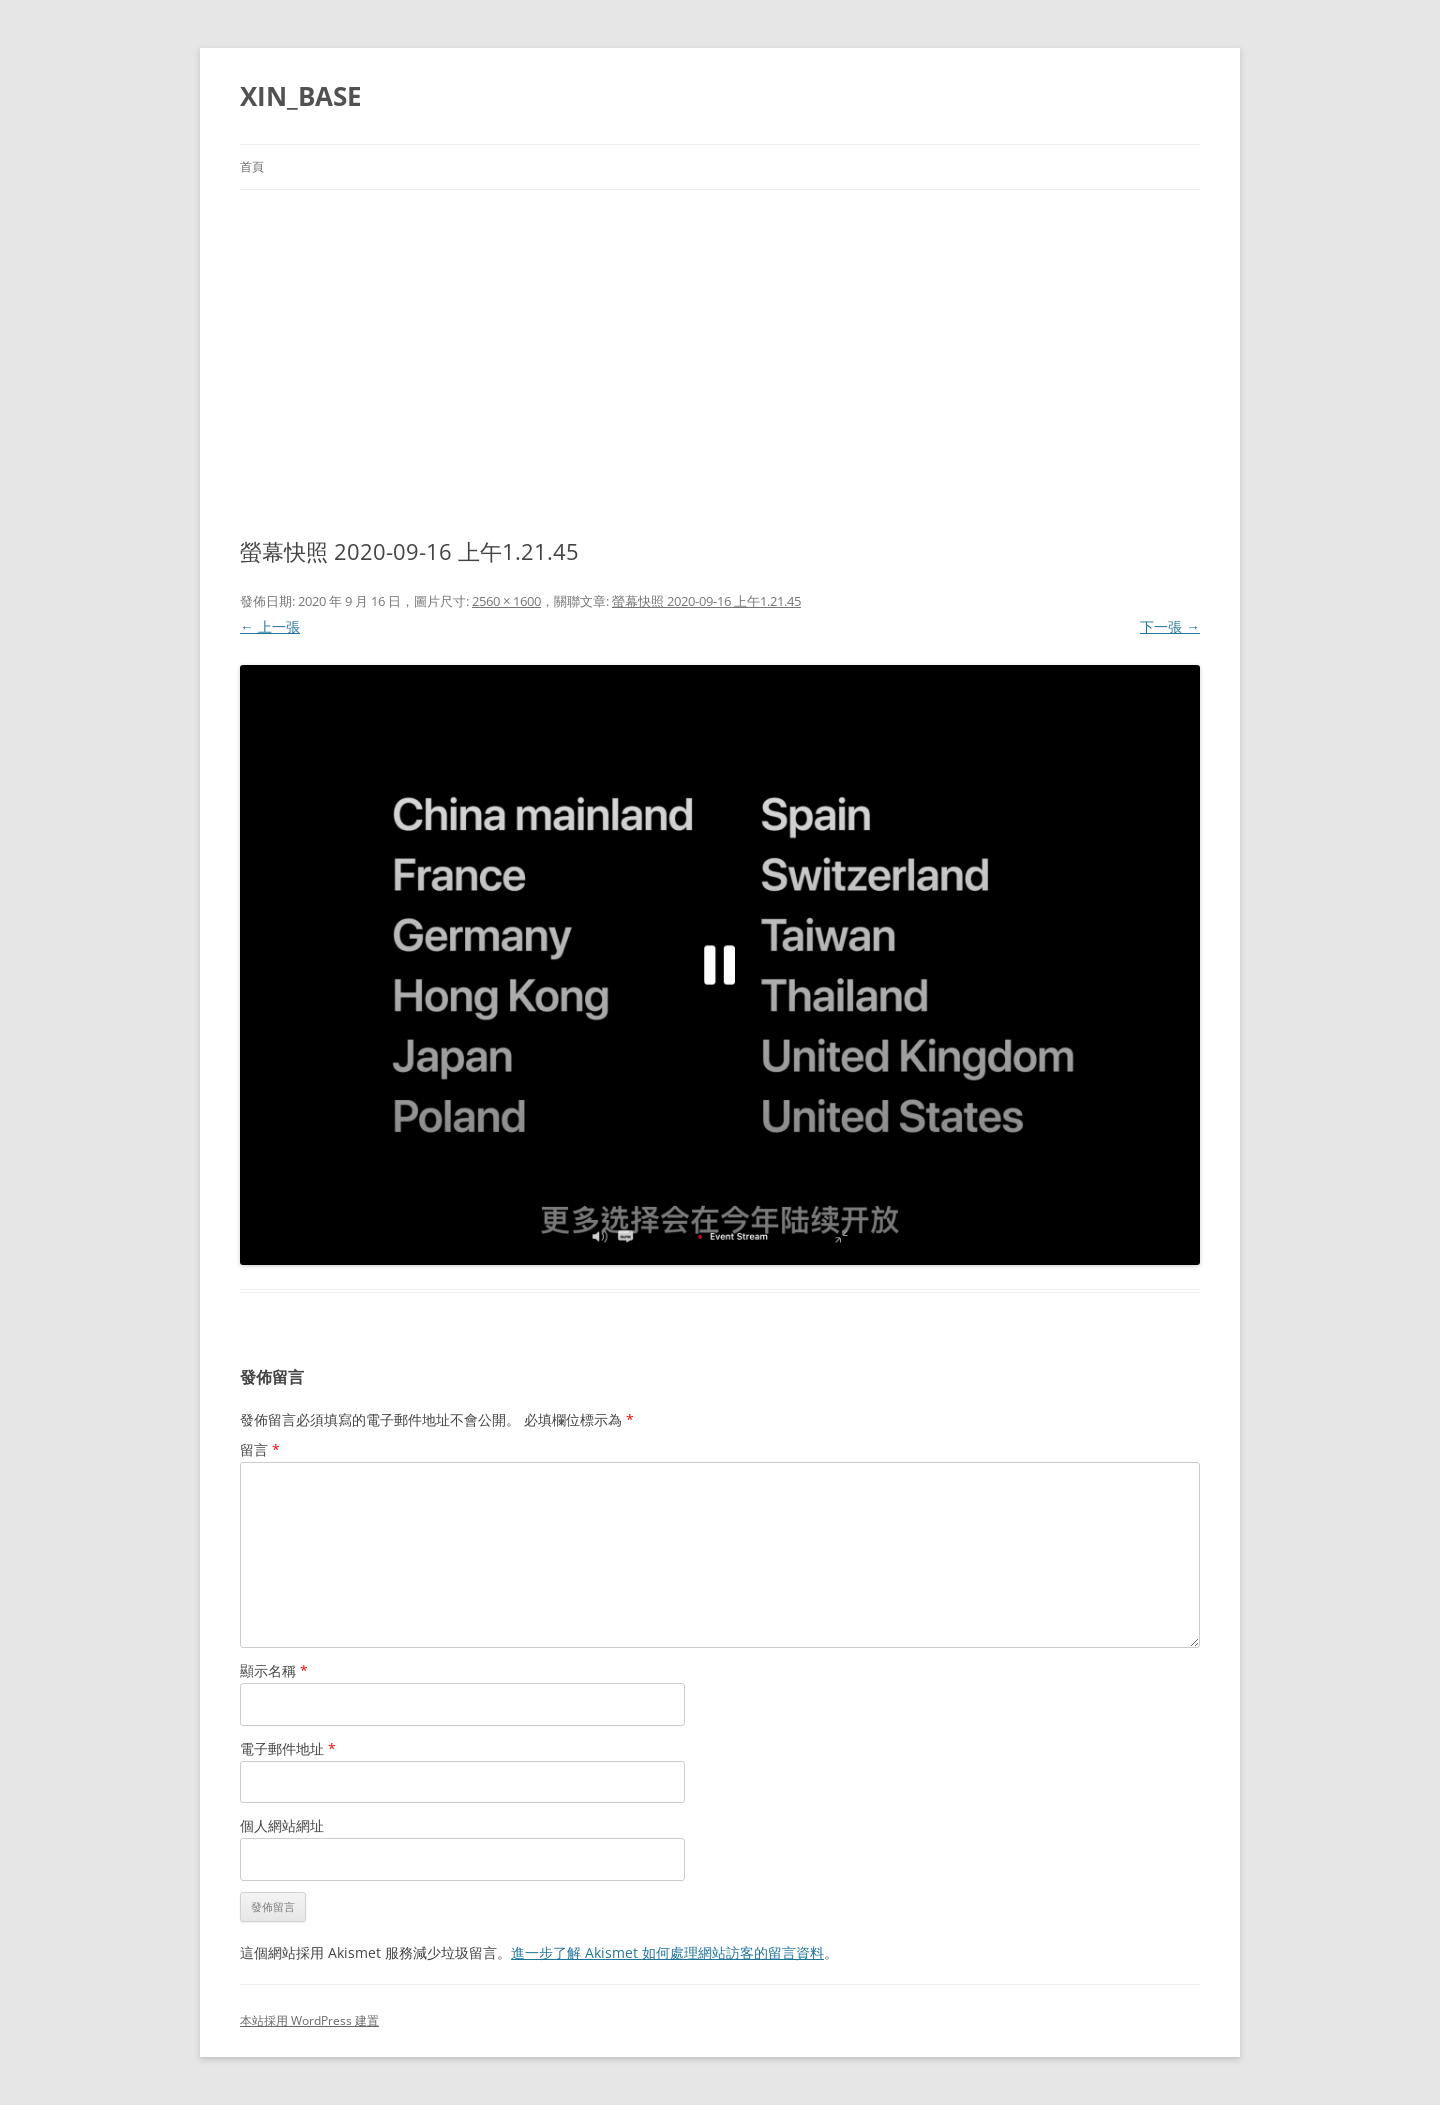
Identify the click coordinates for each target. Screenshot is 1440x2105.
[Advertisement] (720, 340)
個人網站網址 (282, 1825)
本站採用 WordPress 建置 (309, 2020)
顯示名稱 (274, 1670)
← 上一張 (270, 626)
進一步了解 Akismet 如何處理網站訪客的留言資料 (667, 1952)
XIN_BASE (301, 96)
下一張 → (1170, 626)
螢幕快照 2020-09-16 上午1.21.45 (706, 601)
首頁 (252, 166)
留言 (260, 1449)
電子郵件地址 (288, 1748)
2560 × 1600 (506, 601)
